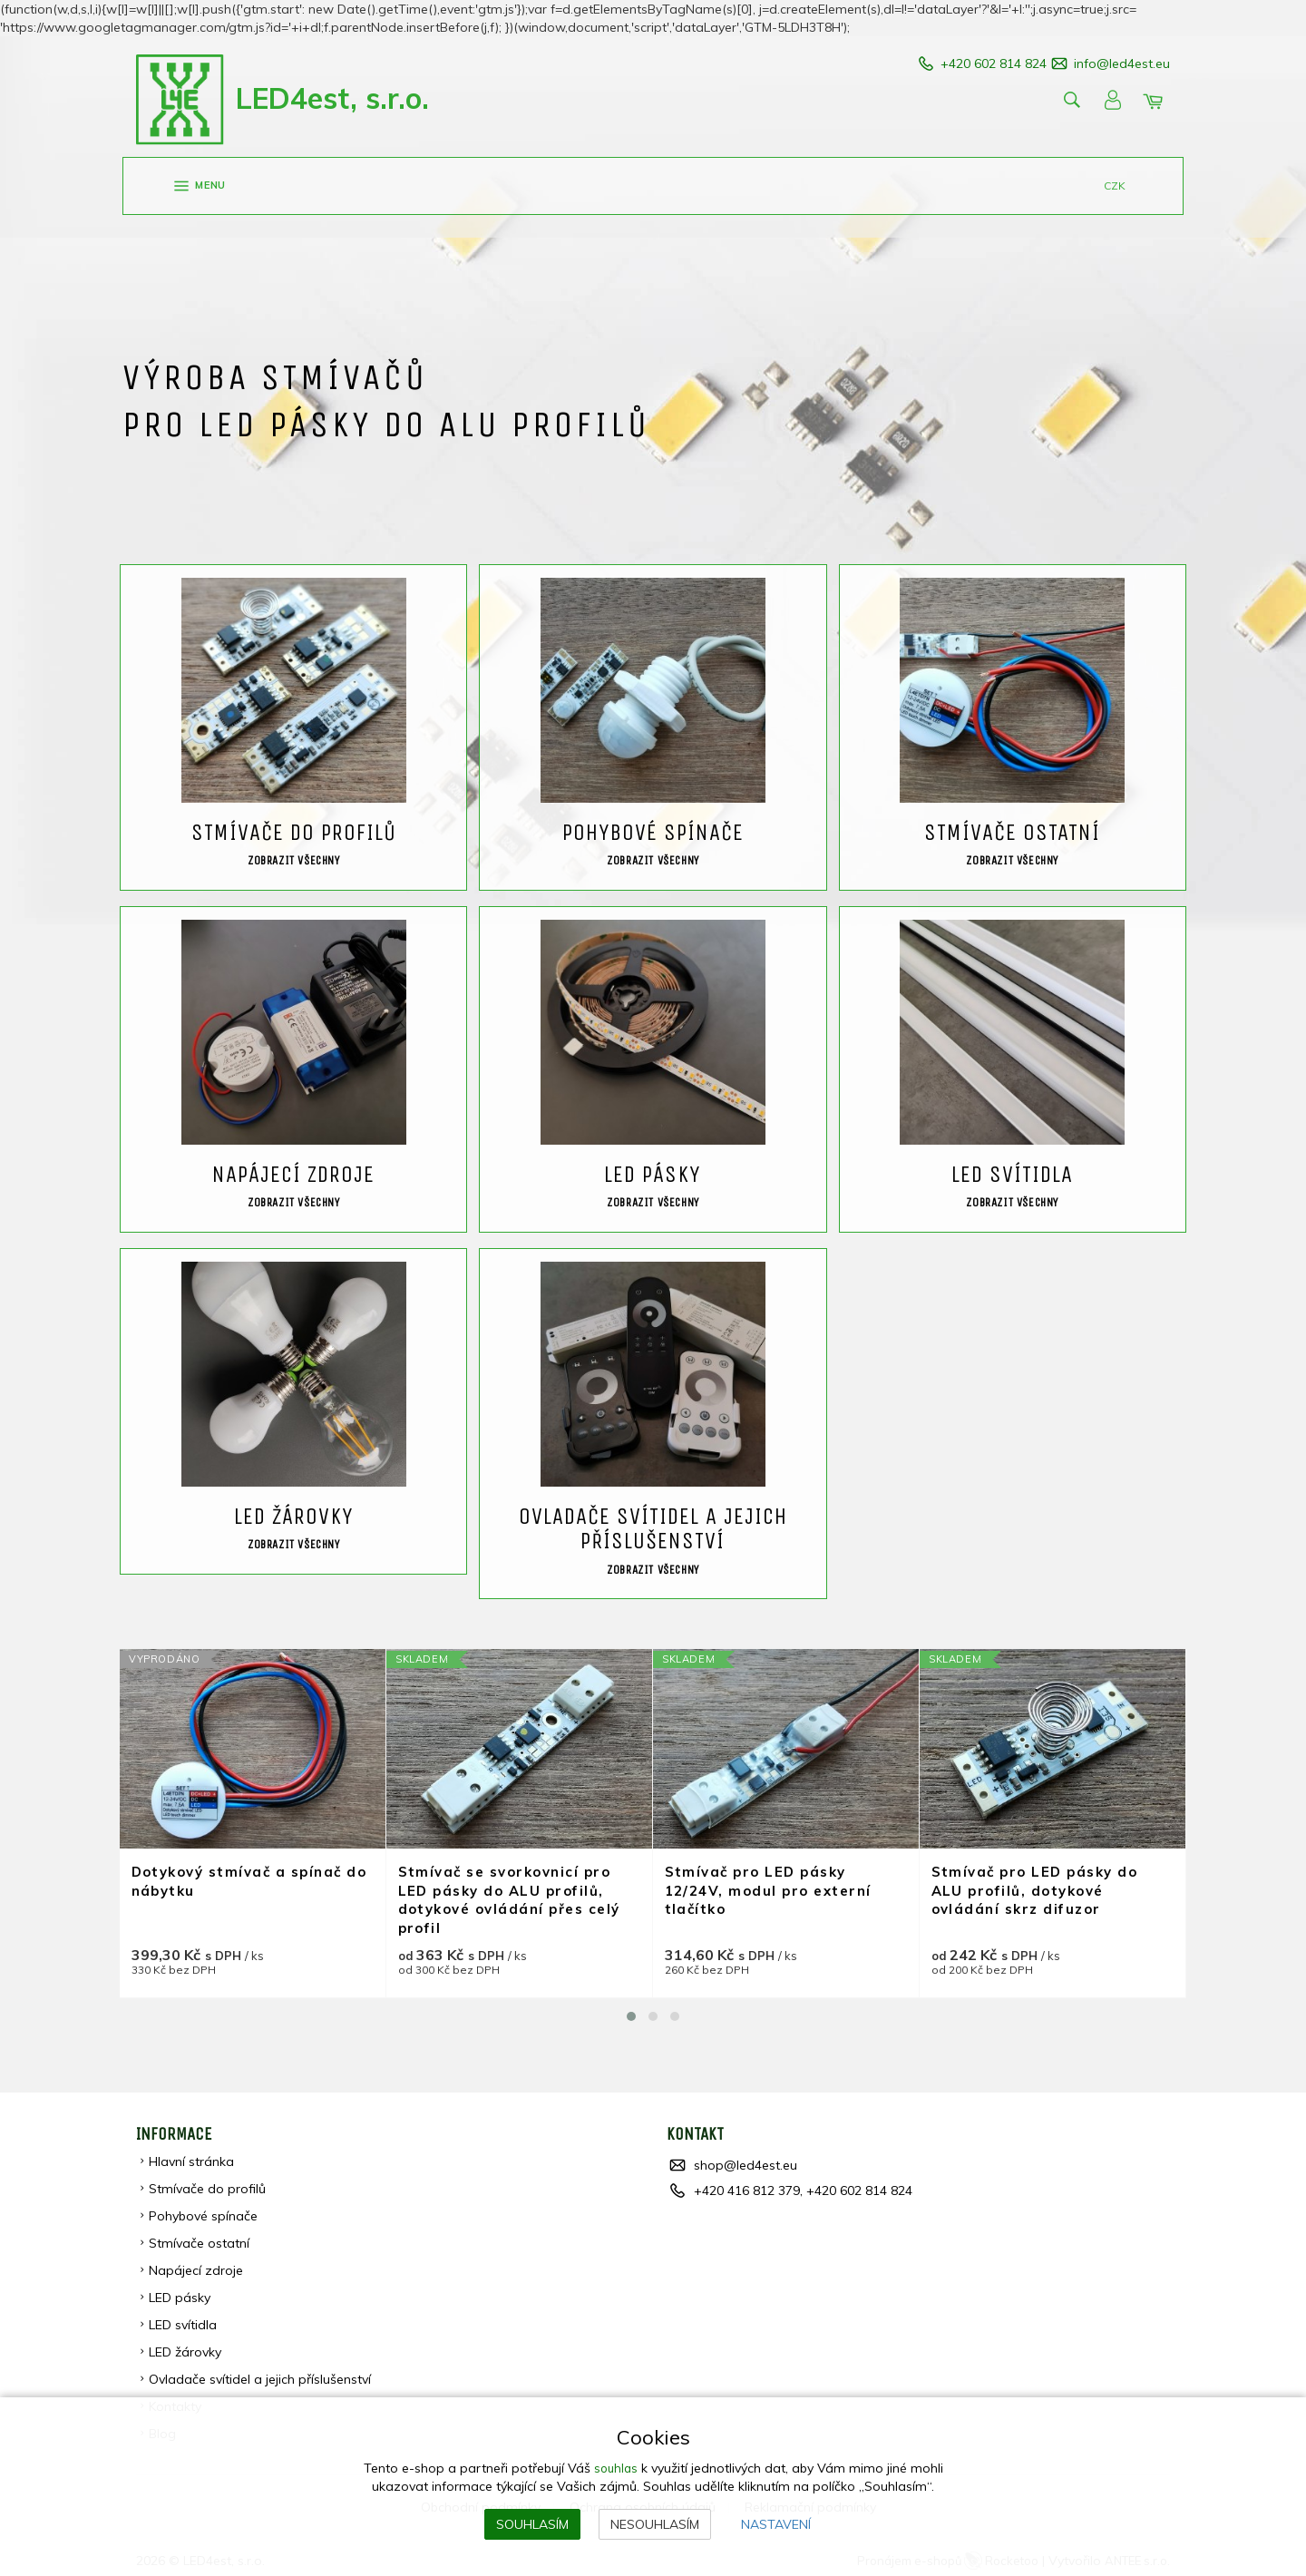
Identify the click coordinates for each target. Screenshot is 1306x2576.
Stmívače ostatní (200, 2238)
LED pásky (180, 2292)
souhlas (615, 2468)
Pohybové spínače (204, 2210)
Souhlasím (532, 2524)
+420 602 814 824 (971, 63)
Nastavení (776, 2524)
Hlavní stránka (192, 2156)
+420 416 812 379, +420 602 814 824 (803, 2185)
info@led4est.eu (1122, 63)
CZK (1115, 186)
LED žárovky (186, 2346)
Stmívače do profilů (208, 2183)
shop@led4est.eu (745, 2160)
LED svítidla (184, 2319)
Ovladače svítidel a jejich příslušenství (261, 2374)
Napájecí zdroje (197, 2265)
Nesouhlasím (654, 2524)
